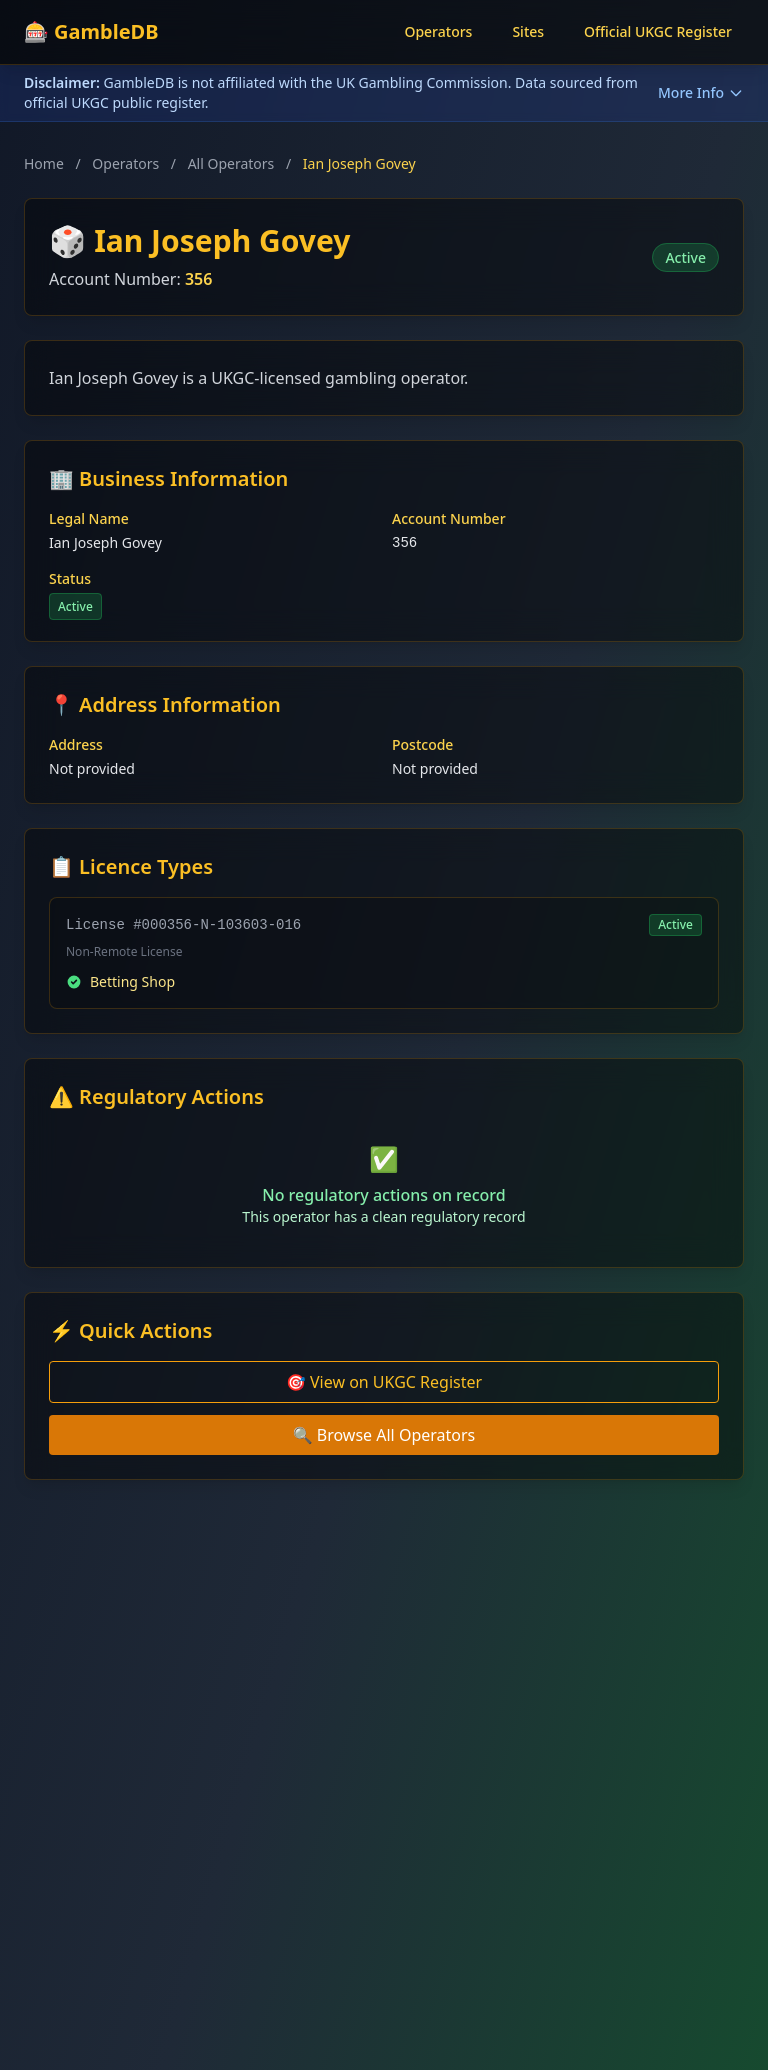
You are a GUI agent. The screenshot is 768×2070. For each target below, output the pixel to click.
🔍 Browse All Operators (384, 1435)
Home (44, 163)
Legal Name (89, 518)
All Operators (231, 163)
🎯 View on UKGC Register (384, 1382)
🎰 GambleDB (91, 31)
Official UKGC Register (658, 31)
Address (76, 744)
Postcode (422, 744)
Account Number (449, 518)
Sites (528, 31)
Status (70, 578)
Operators (438, 31)
